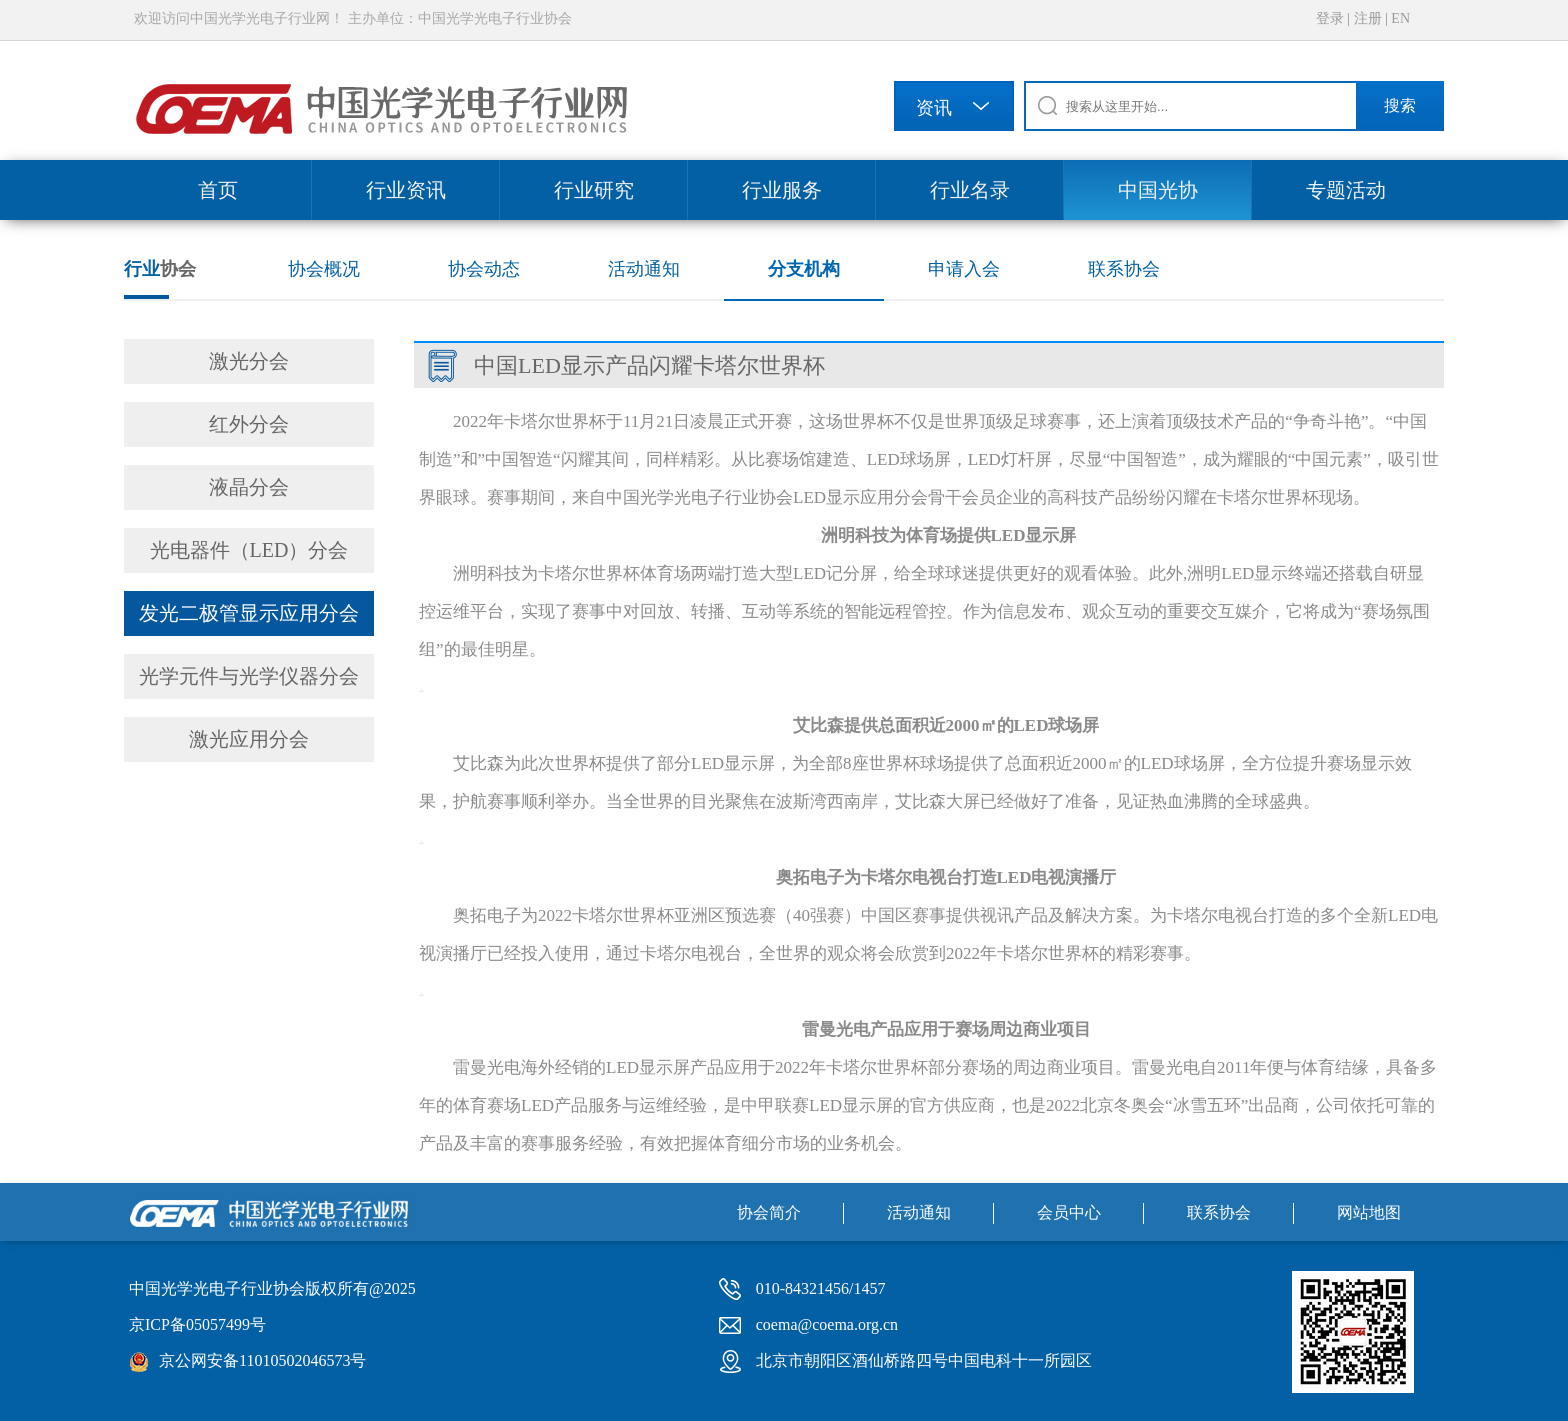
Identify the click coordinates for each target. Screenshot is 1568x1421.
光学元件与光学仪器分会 (249, 676)
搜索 (1400, 105)
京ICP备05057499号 (197, 1324)
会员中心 (1069, 1212)
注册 (1368, 18)
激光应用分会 (249, 739)
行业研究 (594, 190)
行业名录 (970, 190)
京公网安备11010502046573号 (262, 1360)
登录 (1330, 18)
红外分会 (249, 424)
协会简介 (769, 1212)
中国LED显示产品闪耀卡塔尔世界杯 (649, 365)
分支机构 (804, 269)
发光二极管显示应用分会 (249, 613)
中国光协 (1158, 190)
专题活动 (1346, 190)
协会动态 (484, 269)
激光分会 (249, 361)
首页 (218, 190)
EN (1400, 18)
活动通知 (644, 269)
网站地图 (1369, 1212)
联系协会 (1124, 269)
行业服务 (782, 190)
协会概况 (324, 269)
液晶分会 (249, 487)
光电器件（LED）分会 (249, 550)
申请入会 (964, 269)
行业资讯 (406, 190)
